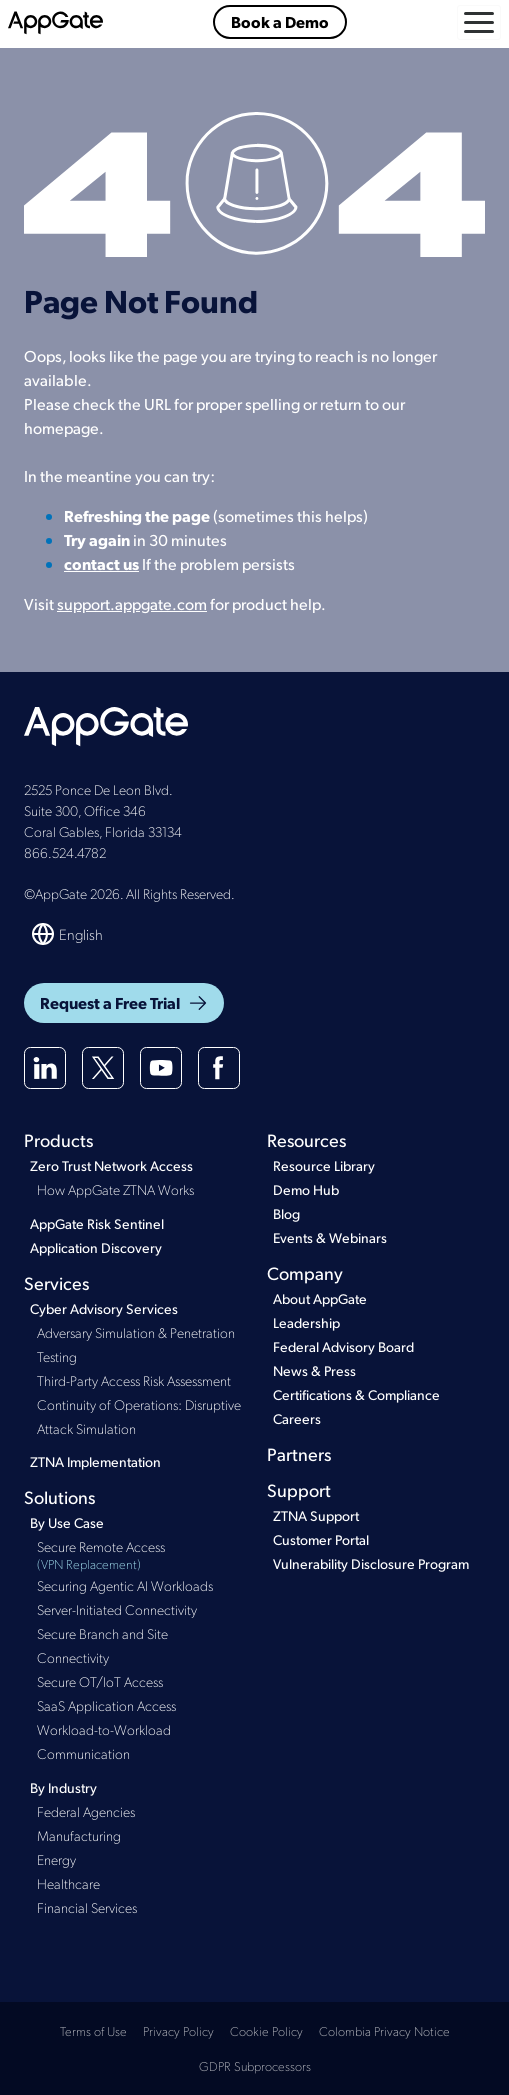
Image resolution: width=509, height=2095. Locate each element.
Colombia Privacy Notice (384, 2030)
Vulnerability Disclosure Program (371, 1563)
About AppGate (320, 1298)
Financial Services (87, 1907)
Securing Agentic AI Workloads (125, 1585)
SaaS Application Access (106, 1705)
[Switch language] (68, 934)
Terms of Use (93, 2030)
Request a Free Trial (124, 1002)
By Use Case (67, 1522)
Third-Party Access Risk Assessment (134, 1380)
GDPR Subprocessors (255, 2065)
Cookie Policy (266, 2030)
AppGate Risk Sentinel (97, 1223)
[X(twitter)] (103, 1068)
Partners (299, 1453)
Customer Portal (321, 1539)
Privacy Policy (178, 2030)
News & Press (314, 1370)
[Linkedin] (45, 1068)
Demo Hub (306, 1189)
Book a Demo (280, 21)
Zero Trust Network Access (111, 1165)
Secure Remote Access (140, 1555)
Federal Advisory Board (343, 1346)
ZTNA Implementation (95, 1461)
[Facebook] (219, 1068)
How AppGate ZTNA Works (115, 1189)
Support (299, 1489)
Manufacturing (79, 1835)
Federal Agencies (86, 1811)
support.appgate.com (132, 603)
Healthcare (68, 1883)
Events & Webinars (330, 1237)
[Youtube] (161, 1068)
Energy (56, 1859)
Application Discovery (96, 1247)
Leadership (306, 1322)
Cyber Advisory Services (104, 1308)
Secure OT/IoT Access (100, 1681)
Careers (297, 1418)
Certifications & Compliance (356, 1394)
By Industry (63, 1787)
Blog (286, 1213)
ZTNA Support (316, 1515)
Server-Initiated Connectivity (117, 1609)
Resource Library (324, 1165)
